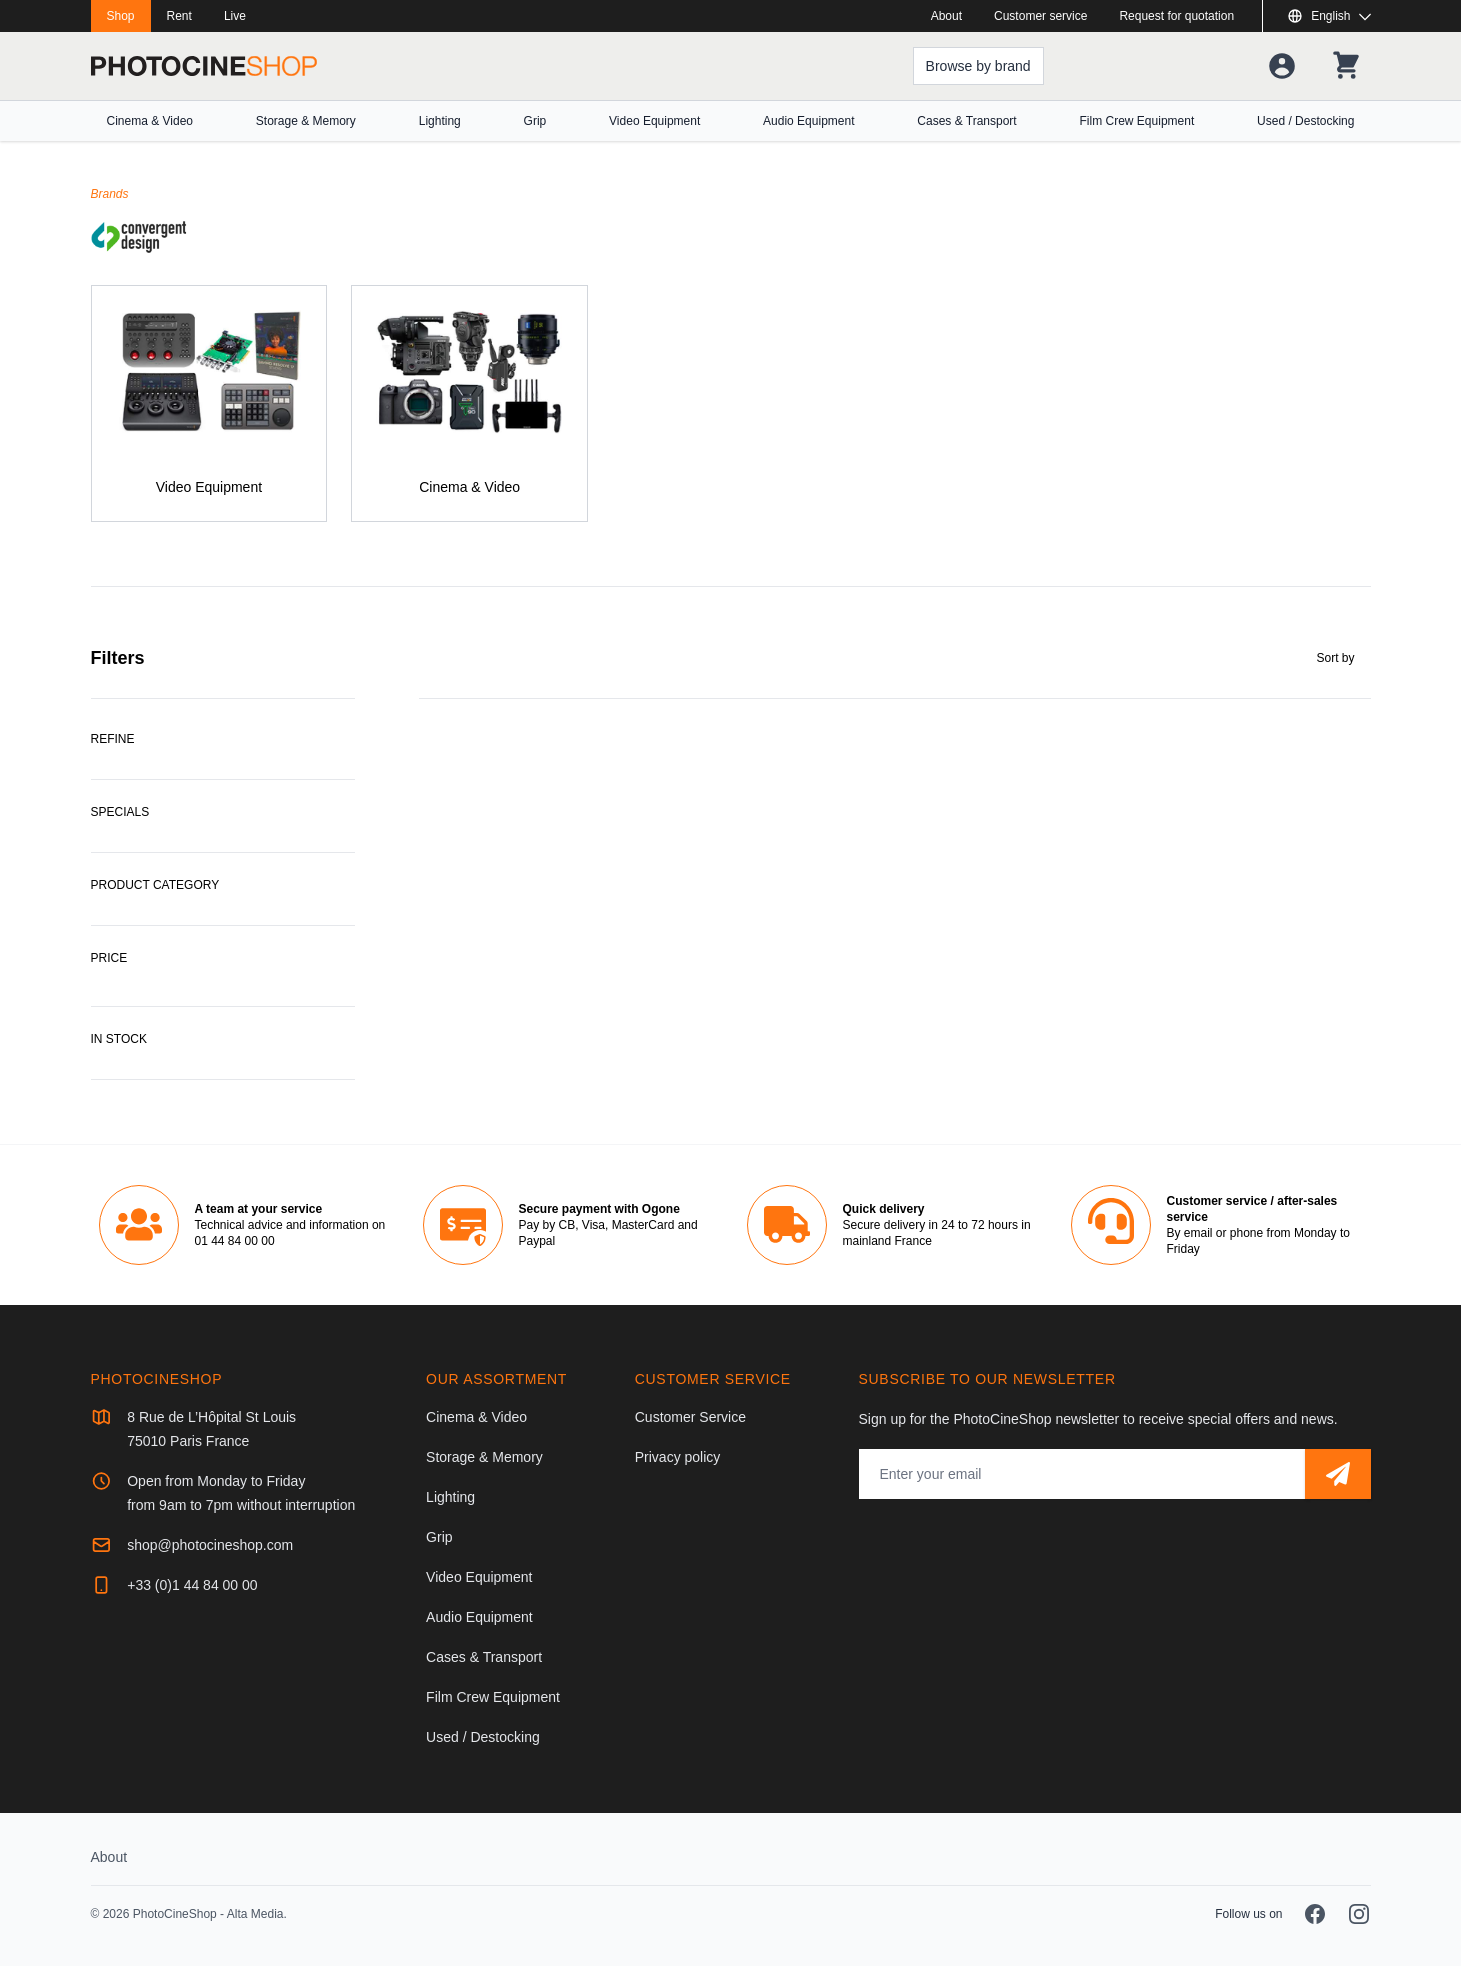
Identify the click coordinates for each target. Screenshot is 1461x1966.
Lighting (440, 121)
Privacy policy (678, 1457)
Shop (121, 16)
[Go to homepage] (204, 66)
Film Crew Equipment (1137, 121)
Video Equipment (654, 121)
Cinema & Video (150, 121)
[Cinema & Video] (469, 403)
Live (235, 16)
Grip (535, 121)
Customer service (1040, 16)
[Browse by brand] (978, 66)
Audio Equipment (808, 121)
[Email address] (1082, 1474)
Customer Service (690, 1417)
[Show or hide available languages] (1328, 16)
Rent (179, 16)
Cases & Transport (966, 121)
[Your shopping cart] (1346, 66)
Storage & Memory (306, 121)
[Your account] (1282, 66)
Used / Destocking (1305, 121)
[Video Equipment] (209, 403)
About (946, 16)
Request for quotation (1176, 16)
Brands (110, 194)
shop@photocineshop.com (210, 1545)
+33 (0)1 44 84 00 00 (192, 1585)
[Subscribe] (1338, 1474)
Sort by (1335, 658)
